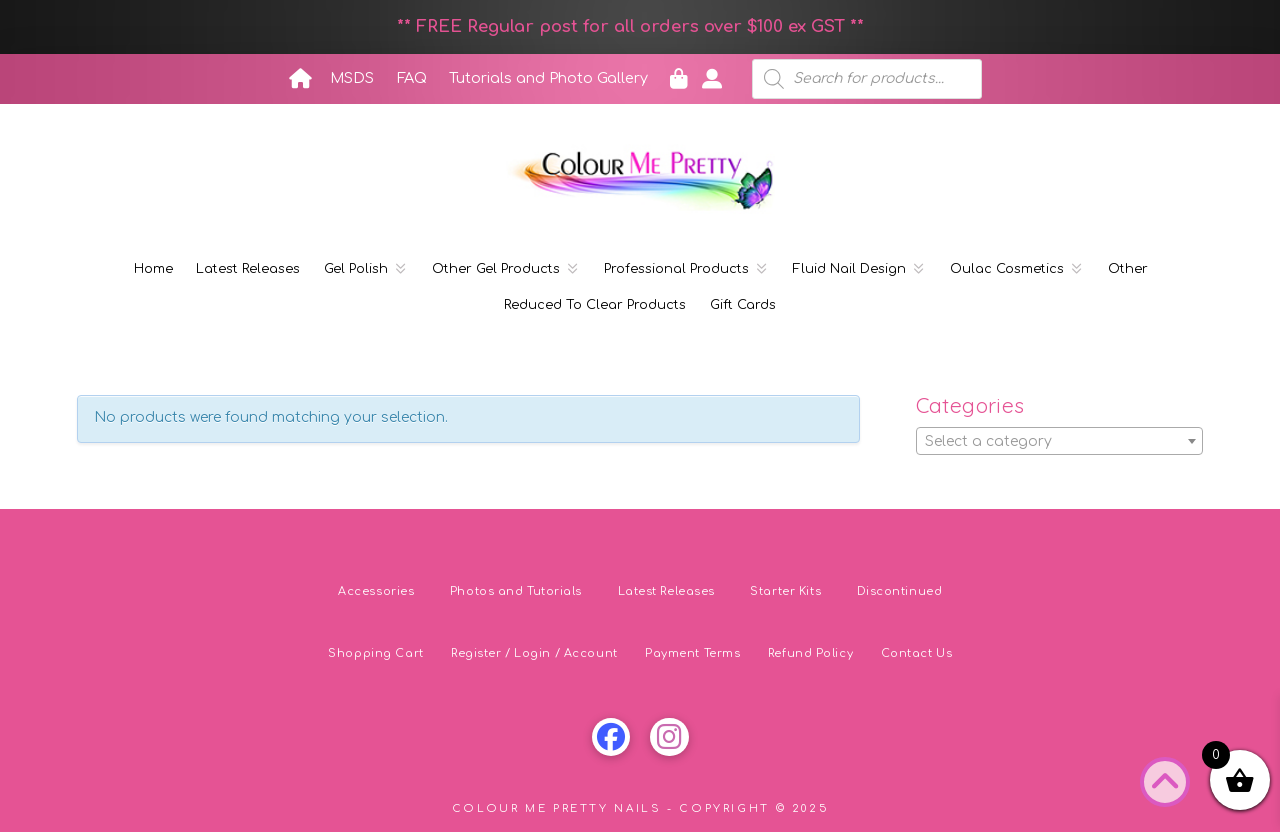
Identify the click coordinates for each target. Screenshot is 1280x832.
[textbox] (1060, 442)
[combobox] (1060, 441)
